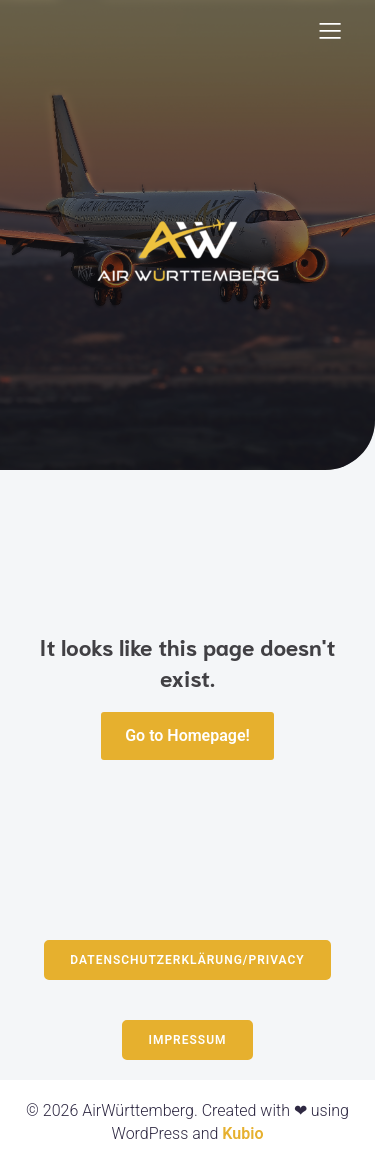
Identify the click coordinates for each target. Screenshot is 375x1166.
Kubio (242, 1133)
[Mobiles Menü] (330, 30)
